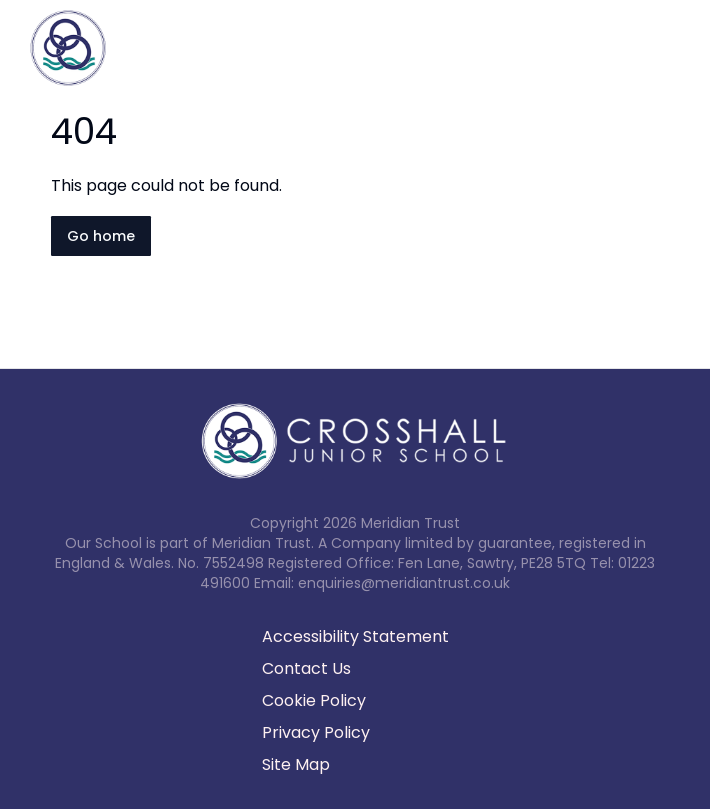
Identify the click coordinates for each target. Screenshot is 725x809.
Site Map (296, 764)
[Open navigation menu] (697, 48)
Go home (101, 236)
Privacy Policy (316, 732)
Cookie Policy (314, 700)
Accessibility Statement (355, 636)
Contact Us (306, 668)
